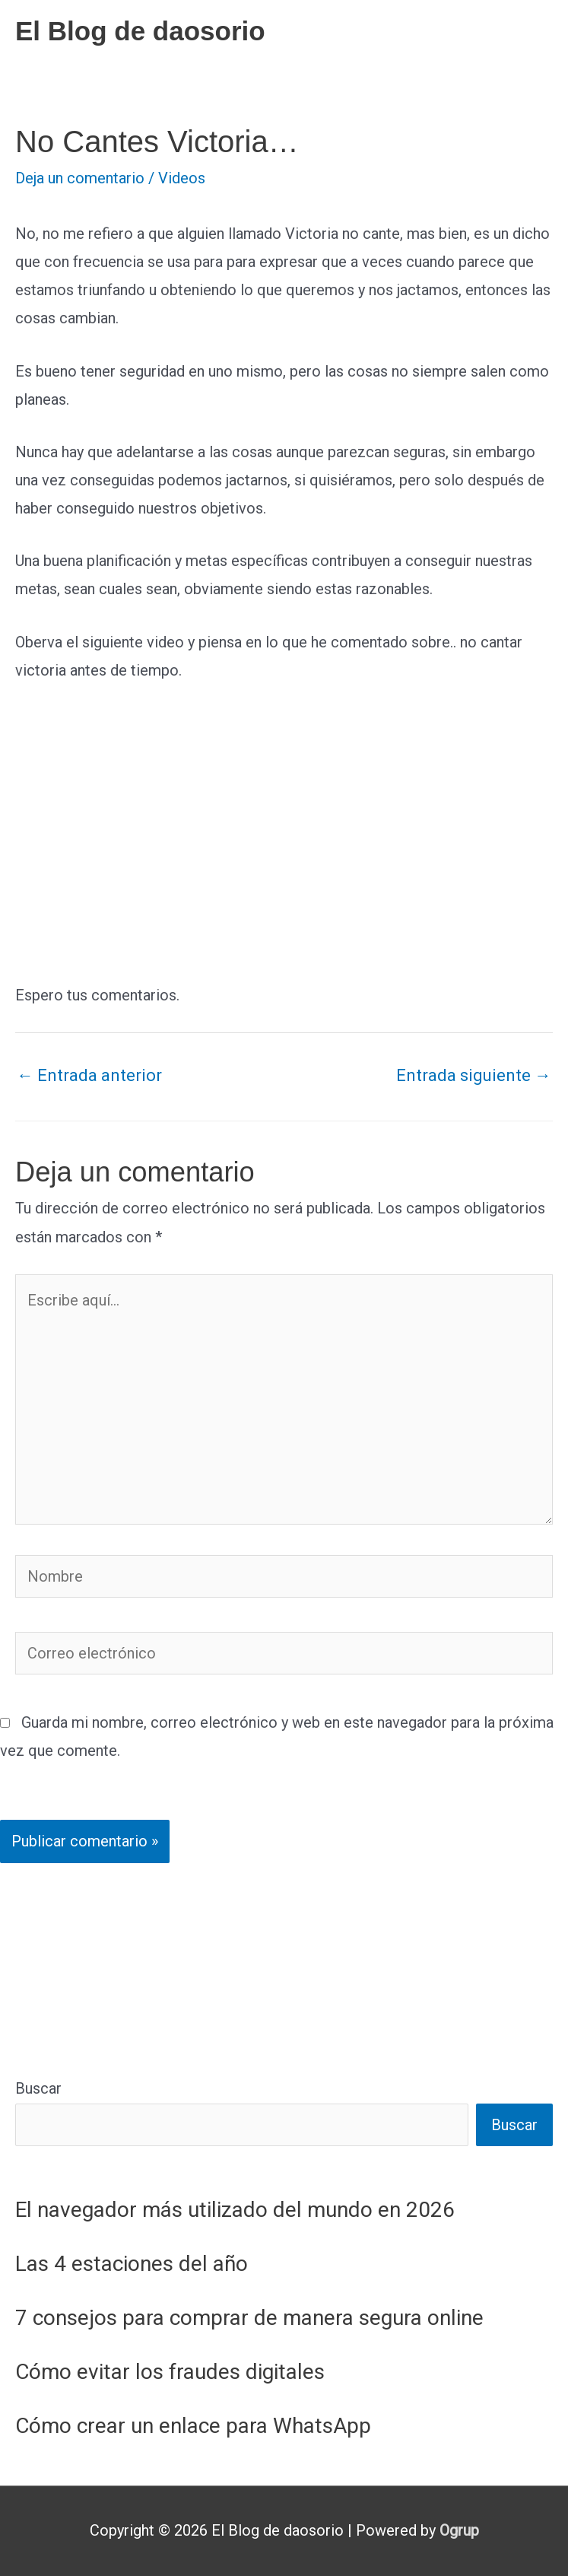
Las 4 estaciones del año (131, 2263)
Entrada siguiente (473, 1075)
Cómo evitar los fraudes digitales (170, 2371)
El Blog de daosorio (140, 31)
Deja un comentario (79, 178)
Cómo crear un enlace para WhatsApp (193, 2425)
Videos (181, 178)
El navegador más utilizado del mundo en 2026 (235, 2209)
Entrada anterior (89, 1075)
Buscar (38, 2088)
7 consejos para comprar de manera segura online (249, 2317)
